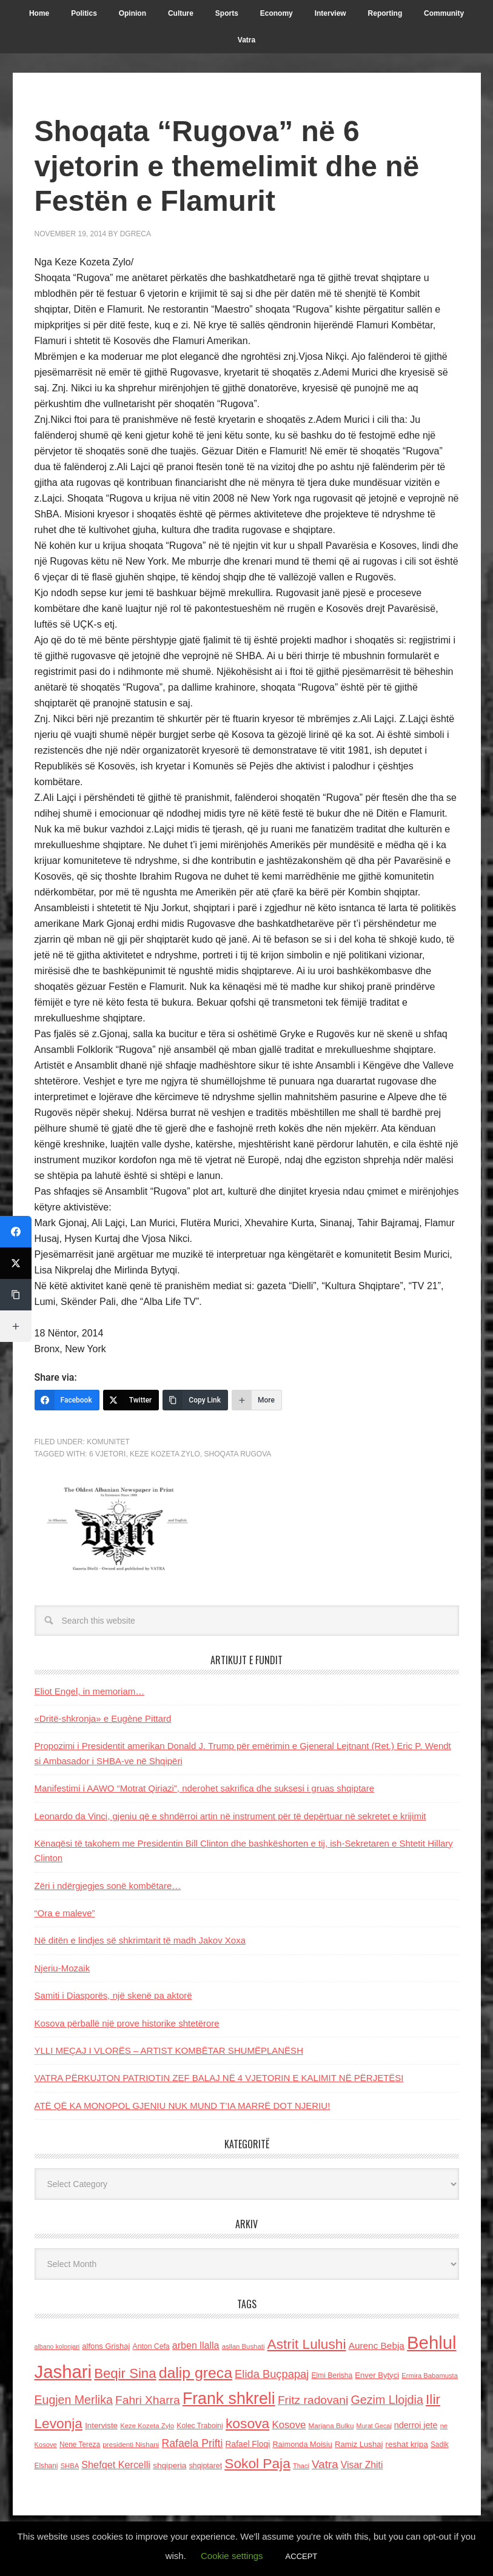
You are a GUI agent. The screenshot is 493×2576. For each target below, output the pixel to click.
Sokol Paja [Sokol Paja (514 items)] (257, 2463)
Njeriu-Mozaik (62, 1968)
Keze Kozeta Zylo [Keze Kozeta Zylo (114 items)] (147, 2425)
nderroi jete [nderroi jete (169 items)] (416, 2425)
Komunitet (108, 1442)
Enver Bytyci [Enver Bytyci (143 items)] (377, 2375)
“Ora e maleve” (65, 1913)
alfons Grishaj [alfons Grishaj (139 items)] (106, 2346)
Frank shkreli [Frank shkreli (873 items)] (229, 2398)
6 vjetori (107, 1454)
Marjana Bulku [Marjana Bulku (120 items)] (331, 2425)
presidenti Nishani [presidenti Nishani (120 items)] (130, 2444)
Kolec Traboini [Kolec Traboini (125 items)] (199, 2426)
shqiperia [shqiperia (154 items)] (169, 2465)
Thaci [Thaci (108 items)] (301, 2465)
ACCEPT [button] (302, 2556)
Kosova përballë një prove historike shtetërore (127, 2023)
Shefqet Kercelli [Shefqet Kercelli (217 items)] (115, 2464)
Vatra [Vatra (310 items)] (325, 2464)
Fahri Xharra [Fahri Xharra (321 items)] (147, 2400)
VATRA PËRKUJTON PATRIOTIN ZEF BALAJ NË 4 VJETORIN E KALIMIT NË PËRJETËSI (219, 2078)
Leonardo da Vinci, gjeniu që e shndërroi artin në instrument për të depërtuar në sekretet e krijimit (230, 1816)
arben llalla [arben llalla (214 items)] (196, 2345)
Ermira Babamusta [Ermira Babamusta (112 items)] (429, 2375)
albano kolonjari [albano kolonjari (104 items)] (57, 2346)
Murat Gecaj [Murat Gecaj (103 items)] (374, 2425)
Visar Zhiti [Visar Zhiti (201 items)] (362, 2465)
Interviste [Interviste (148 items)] (101, 2425)
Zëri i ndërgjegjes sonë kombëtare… (108, 1886)
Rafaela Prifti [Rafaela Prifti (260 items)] (192, 2443)
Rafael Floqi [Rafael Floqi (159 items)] (248, 2444)
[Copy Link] (195, 1400)
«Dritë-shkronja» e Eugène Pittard (103, 1718)
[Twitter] (131, 1400)
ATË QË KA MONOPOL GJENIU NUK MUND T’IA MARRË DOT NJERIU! (182, 2105)
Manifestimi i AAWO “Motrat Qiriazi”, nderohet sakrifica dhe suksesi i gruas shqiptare (204, 1788)
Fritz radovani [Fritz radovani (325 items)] (313, 2400)
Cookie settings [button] (232, 2556)
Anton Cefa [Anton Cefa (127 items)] (151, 2346)
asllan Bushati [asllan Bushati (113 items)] (243, 2346)
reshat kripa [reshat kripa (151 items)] (407, 2444)
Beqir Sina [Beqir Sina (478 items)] (125, 2373)
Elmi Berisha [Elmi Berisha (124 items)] (332, 2375)
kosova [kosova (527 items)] (247, 2423)
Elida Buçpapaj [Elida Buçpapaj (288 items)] (272, 2374)
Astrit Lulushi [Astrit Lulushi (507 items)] (306, 2344)
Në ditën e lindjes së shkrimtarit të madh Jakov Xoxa (140, 1940)
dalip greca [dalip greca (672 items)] (195, 2373)
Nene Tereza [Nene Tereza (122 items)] (79, 2444)
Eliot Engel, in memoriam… (90, 1691)
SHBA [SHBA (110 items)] (70, 2465)
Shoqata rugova (238, 1454)
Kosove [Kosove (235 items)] (289, 2425)
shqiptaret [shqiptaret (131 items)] (205, 2465)
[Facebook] (67, 1400)
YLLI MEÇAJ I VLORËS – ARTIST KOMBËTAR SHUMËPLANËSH (169, 2050)
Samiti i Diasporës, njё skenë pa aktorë (113, 1995)
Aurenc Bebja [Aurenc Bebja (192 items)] (376, 2345)
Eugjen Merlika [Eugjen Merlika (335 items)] (74, 2399)
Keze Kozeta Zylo (165, 1454)
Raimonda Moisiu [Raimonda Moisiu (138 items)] (302, 2444)
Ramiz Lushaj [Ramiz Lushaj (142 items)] (359, 2444)
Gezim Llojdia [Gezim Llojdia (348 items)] (386, 2399)
